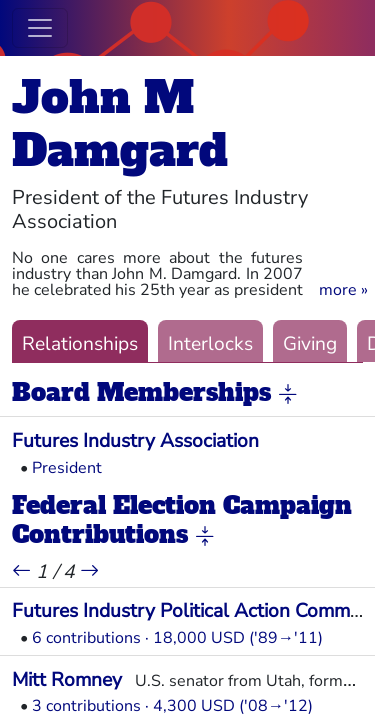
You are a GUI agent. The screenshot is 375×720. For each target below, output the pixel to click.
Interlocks (210, 344)
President (67, 468)
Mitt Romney (67, 680)
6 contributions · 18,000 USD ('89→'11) (177, 638)
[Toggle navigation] (40, 28)
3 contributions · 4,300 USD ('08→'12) (172, 706)
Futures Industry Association (135, 441)
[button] (343, 290)
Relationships (80, 344)
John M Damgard (120, 124)
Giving (310, 344)
